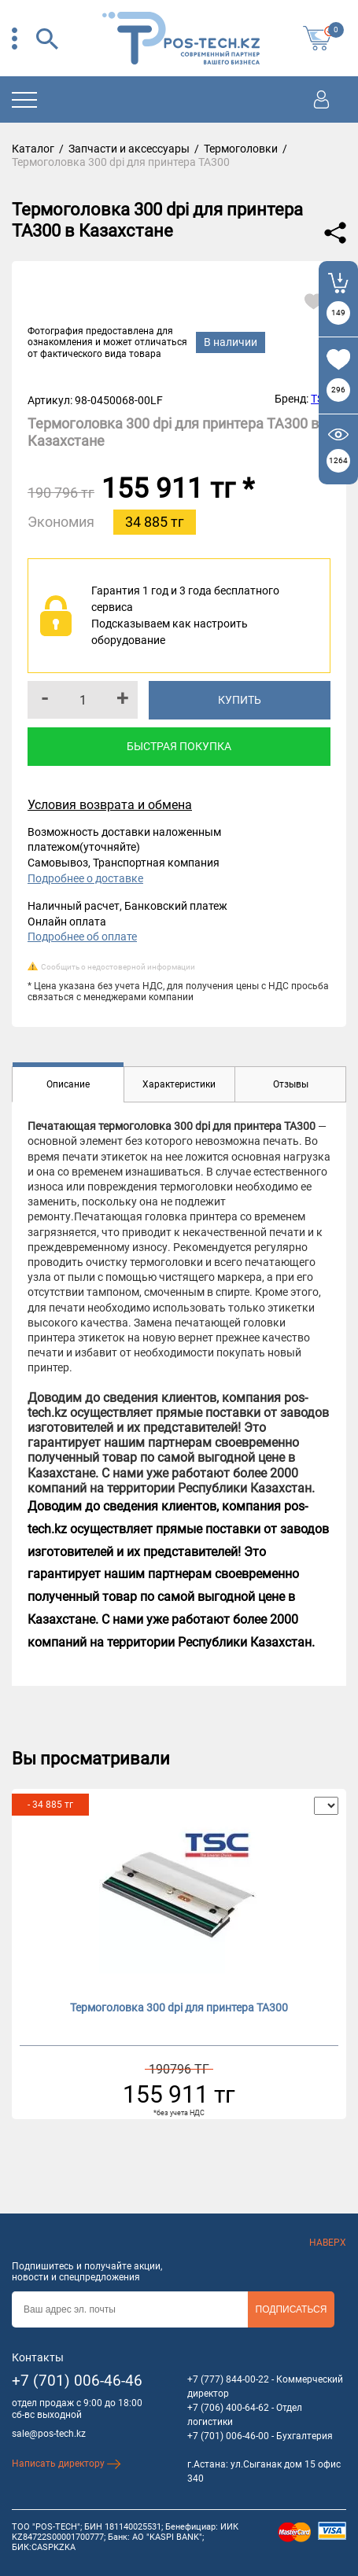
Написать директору (66, 2463)
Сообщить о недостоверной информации (118, 966)
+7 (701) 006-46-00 (228, 2436)
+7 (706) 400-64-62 (228, 2407)
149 (338, 312)
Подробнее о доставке (85, 878)
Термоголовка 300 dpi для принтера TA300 (179, 2007)
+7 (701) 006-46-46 (77, 2381)
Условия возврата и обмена (110, 804)
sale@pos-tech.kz (49, 2433)
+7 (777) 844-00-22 (228, 2379)
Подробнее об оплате (82, 936)
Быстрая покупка (179, 746)
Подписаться (291, 2309)
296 (338, 389)
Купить (239, 700)
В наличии (230, 342)
